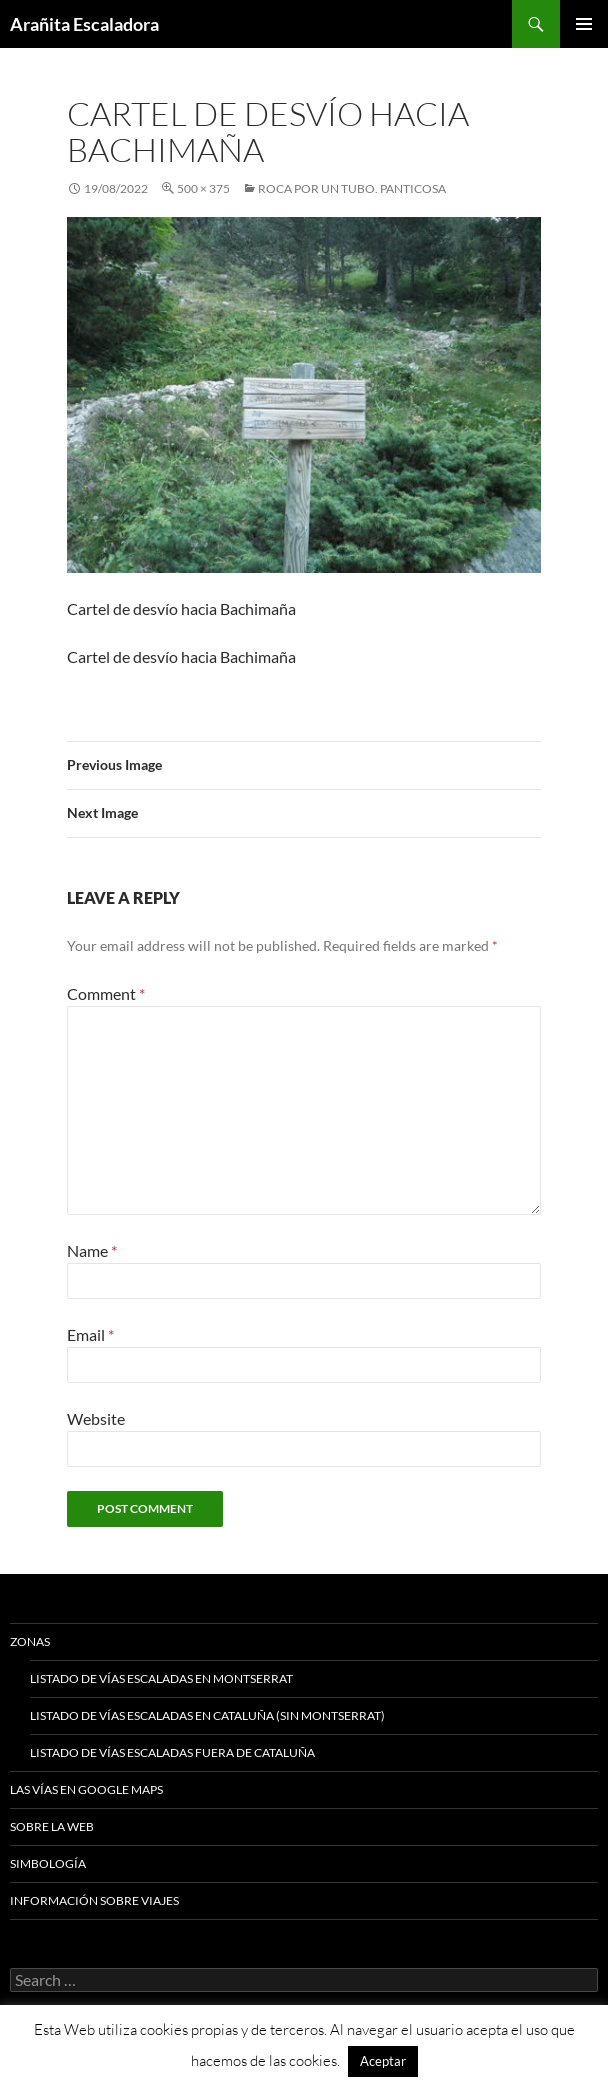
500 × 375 (203, 188)
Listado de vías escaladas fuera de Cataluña (172, 1752)
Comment (106, 993)
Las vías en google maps (86, 1789)
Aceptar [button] (383, 2061)
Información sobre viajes (94, 1900)
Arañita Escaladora (84, 24)
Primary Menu (584, 24)
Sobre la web (52, 1826)
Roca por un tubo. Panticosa (352, 188)
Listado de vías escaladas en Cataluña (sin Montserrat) (207, 1715)
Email (90, 1334)
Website (96, 1418)
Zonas (30, 1641)
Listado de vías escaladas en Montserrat (161, 1678)
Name (92, 1250)
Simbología (48, 1863)
